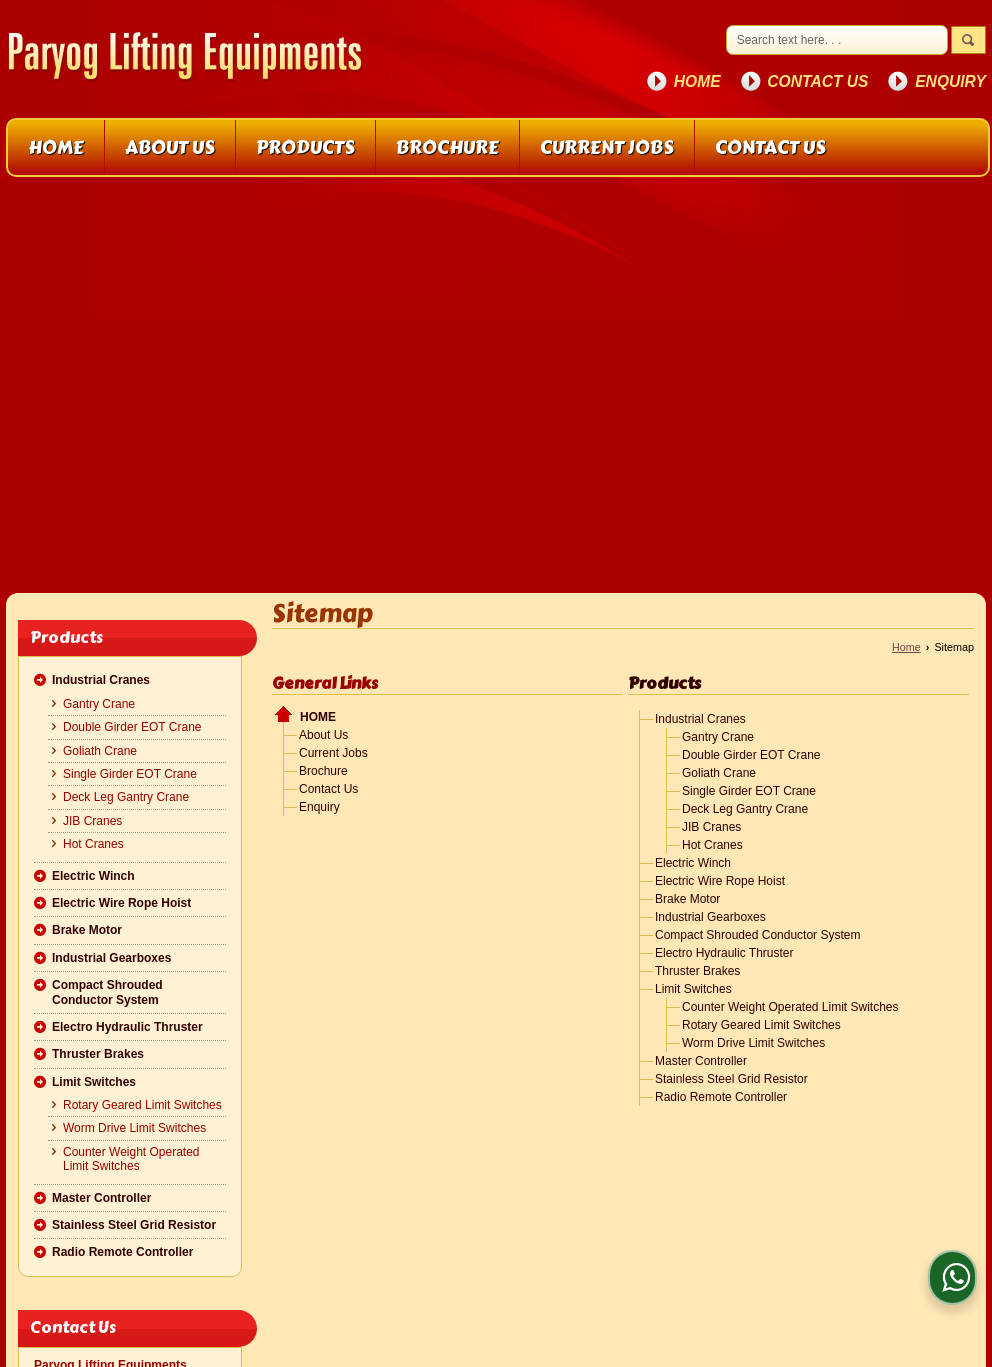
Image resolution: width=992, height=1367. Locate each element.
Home (697, 81)
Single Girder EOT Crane (130, 774)
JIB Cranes (92, 821)
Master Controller (101, 1198)
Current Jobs (607, 147)
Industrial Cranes (101, 680)
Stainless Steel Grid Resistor (134, 1225)
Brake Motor (87, 930)
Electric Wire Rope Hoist (121, 903)
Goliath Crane (100, 751)
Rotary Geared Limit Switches (142, 1105)
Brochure (447, 147)
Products (305, 147)
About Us (170, 147)
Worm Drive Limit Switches (134, 1128)
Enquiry (950, 81)
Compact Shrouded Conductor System (107, 992)
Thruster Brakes (98, 1054)
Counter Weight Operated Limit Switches (131, 1159)
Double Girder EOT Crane (132, 727)
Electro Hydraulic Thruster (127, 1027)
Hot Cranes (93, 844)
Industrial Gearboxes (111, 958)
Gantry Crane (99, 704)
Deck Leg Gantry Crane (126, 797)
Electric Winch (93, 876)
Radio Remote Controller (122, 1252)
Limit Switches (94, 1082)
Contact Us (817, 81)
